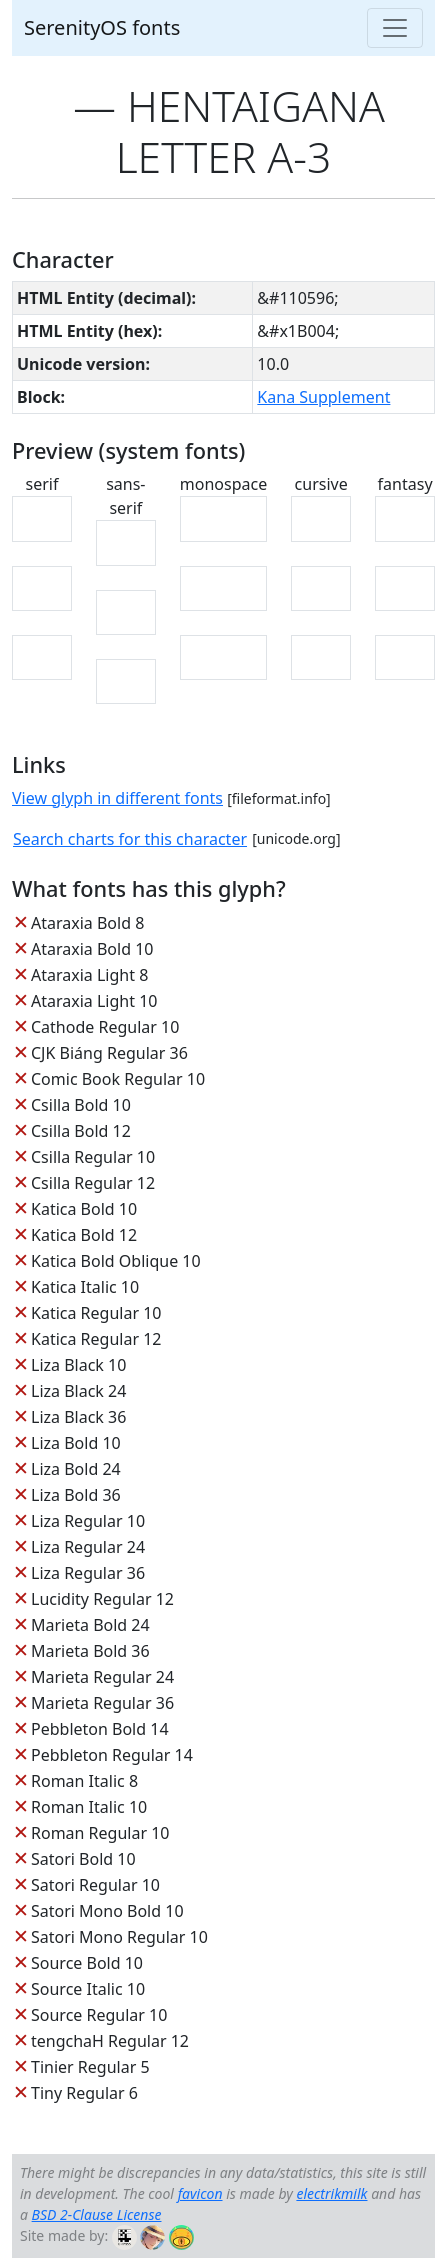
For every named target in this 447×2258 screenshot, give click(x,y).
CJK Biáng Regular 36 (109, 1053)
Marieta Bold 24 (90, 1625)
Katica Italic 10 (85, 1287)
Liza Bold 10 (76, 1443)
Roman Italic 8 (84, 1781)
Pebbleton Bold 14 (100, 1729)
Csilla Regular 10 (93, 1157)
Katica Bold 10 (84, 1209)
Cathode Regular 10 (105, 1027)
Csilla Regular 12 (93, 1183)
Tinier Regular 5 (90, 2067)
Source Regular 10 (99, 2015)
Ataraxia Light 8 (89, 975)
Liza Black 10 (78, 1365)
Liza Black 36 (78, 1417)
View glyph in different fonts (117, 798)
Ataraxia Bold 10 (92, 949)
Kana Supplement (323, 397)
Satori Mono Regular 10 (119, 1937)
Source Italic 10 (88, 1989)
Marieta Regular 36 (102, 1703)
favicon (200, 2193)
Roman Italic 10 (89, 1807)
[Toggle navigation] (395, 28)
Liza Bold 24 (76, 1469)
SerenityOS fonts (102, 27)
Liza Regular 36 (88, 1573)
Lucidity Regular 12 (102, 1599)
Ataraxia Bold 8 (87, 923)
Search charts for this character (130, 839)
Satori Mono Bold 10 (107, 1911)
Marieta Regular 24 (102, 1677)
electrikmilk (331, 2193)
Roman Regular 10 (100, 1833)
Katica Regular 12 (96, 1339)
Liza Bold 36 (76, 1495)
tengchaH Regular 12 (110, 2041)
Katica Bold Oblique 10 (116, 1261)
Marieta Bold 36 (90, 1651)
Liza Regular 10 (88, 1521)
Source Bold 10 (87, 1963)
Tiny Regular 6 (84, 2093)
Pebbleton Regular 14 (112, 1755)
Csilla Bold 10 (81, 1105)
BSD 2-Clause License (97, 2214)
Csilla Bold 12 (81, 1131)
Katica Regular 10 (96, 1313)
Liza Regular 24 (88, 1547)
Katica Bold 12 (84, 1235)
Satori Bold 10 (83, 1859)
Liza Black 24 (78, 1391)
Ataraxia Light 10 (94, 1001)
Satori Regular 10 (95, 1885)
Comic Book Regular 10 (118, 1079)
